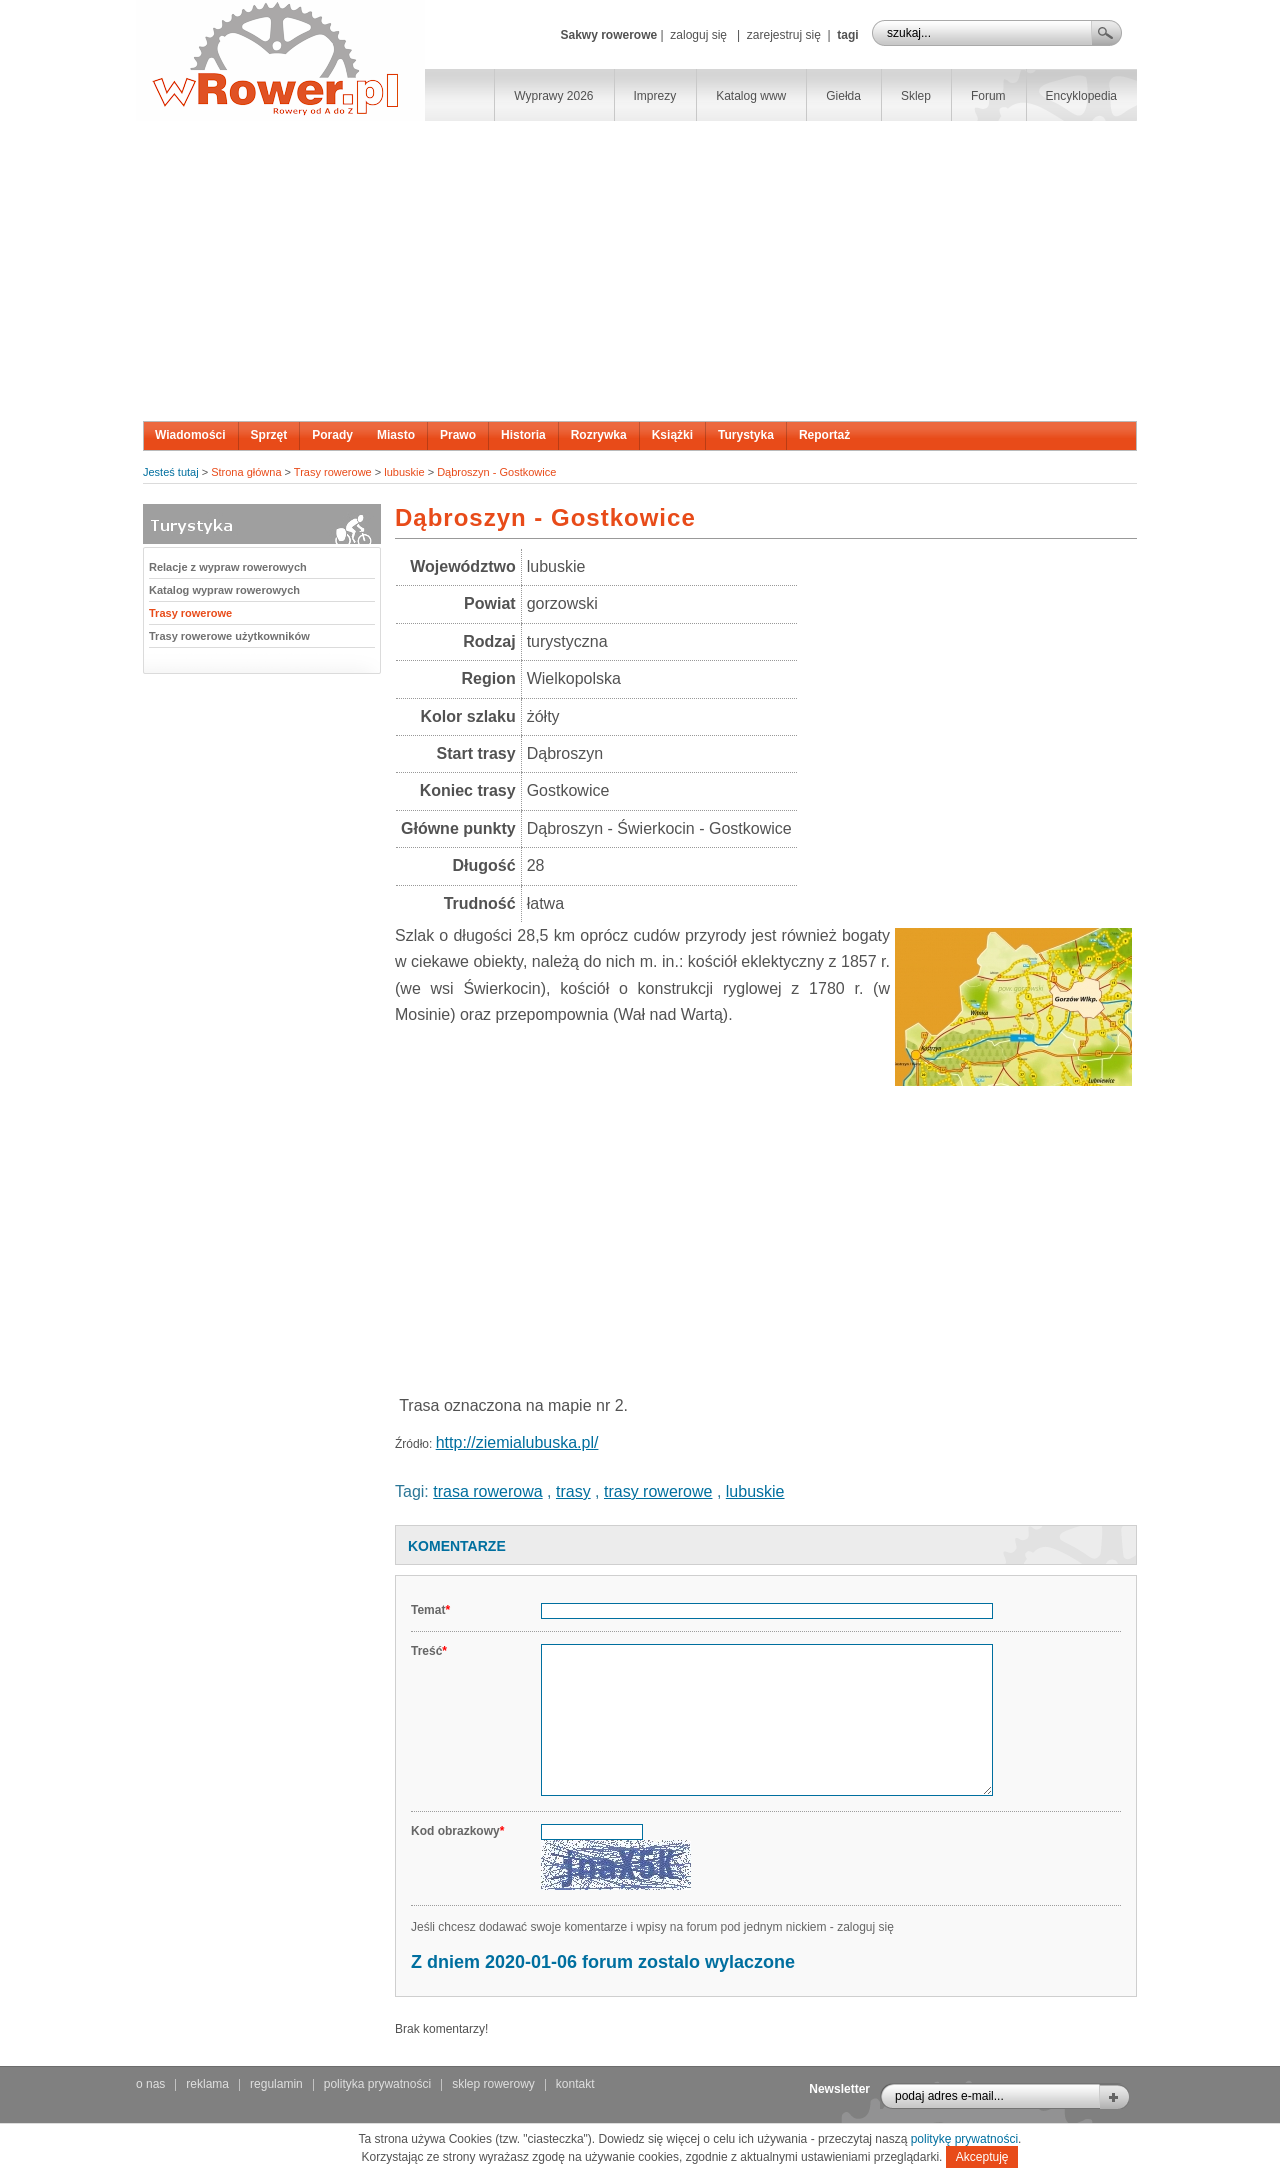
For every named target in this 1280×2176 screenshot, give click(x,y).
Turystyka (746, 435)
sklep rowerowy (493, 2084)
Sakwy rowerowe (608, 35)
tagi (847, 35)
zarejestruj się (784, 35)
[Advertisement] (640, 271)
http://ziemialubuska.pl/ (517, 1442)
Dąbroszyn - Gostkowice (496, 472)
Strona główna (246, 472)
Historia (523, 435)
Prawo (458, 435)
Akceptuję (982, 2157)
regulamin (276, 2084)
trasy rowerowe (658, 1491)
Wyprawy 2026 (553, 96)
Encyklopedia (1081, 96)
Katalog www (751, 96)
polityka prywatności (377, 2084)
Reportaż (824, 435)
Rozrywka (599, 435)
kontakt (575, 2084)
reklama (207, 2084)
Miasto (396, 435)
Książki (672, 435)
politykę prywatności (964, 2139)
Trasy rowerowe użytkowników (229, 636)
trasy (573, 1491)
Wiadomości (190, 435)
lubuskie (404, 472)
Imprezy (655, 96)
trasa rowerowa (487, 1491)
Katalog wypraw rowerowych (224, 590)
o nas (150, 2084)
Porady (332, 435)
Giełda (843, 96)
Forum (988, 96)
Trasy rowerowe (333, 472)
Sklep (916, 96)
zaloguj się (698, 35)
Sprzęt (269, 435)
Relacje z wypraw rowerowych (228, 567)
